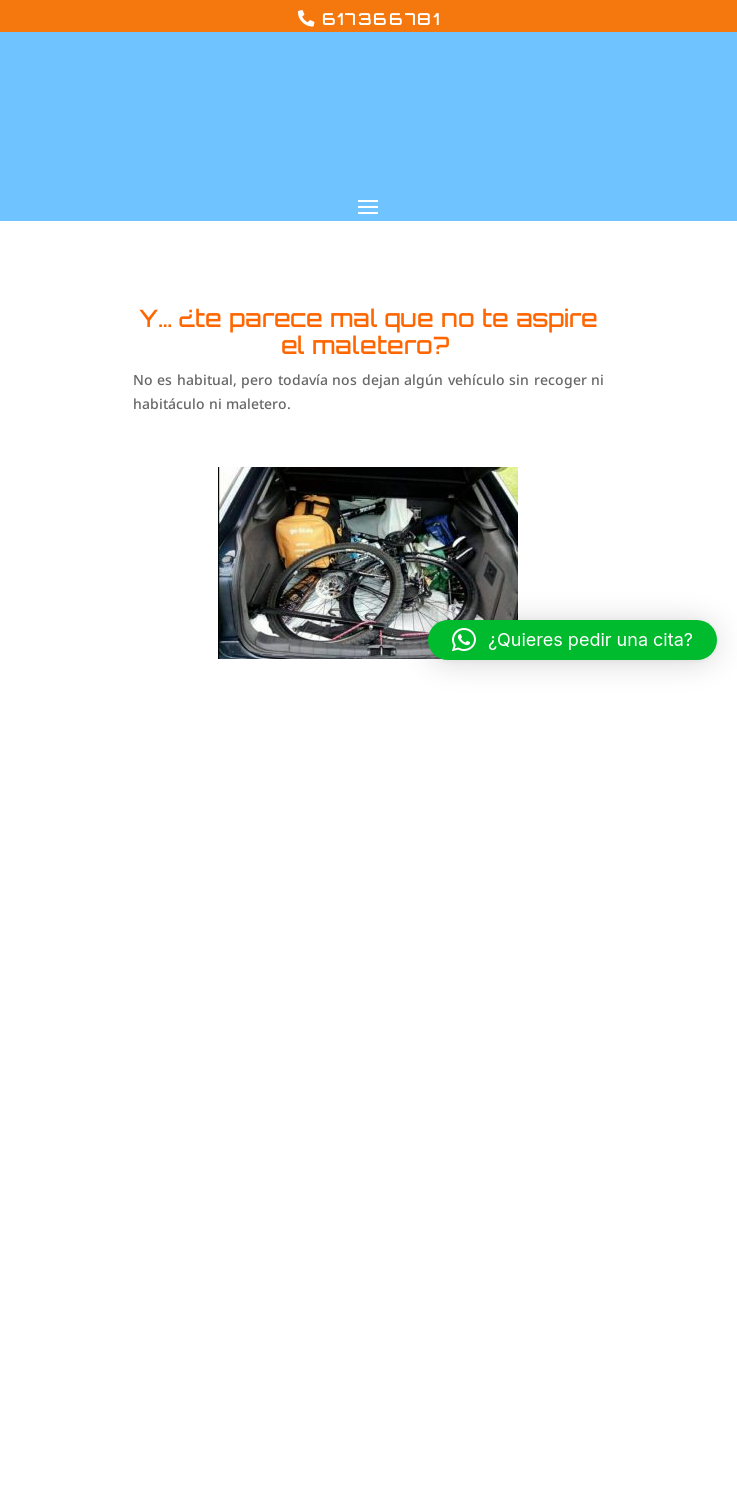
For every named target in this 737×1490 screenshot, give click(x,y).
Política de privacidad (589, 1014)
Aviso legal (550, 982)
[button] (572, 640)
